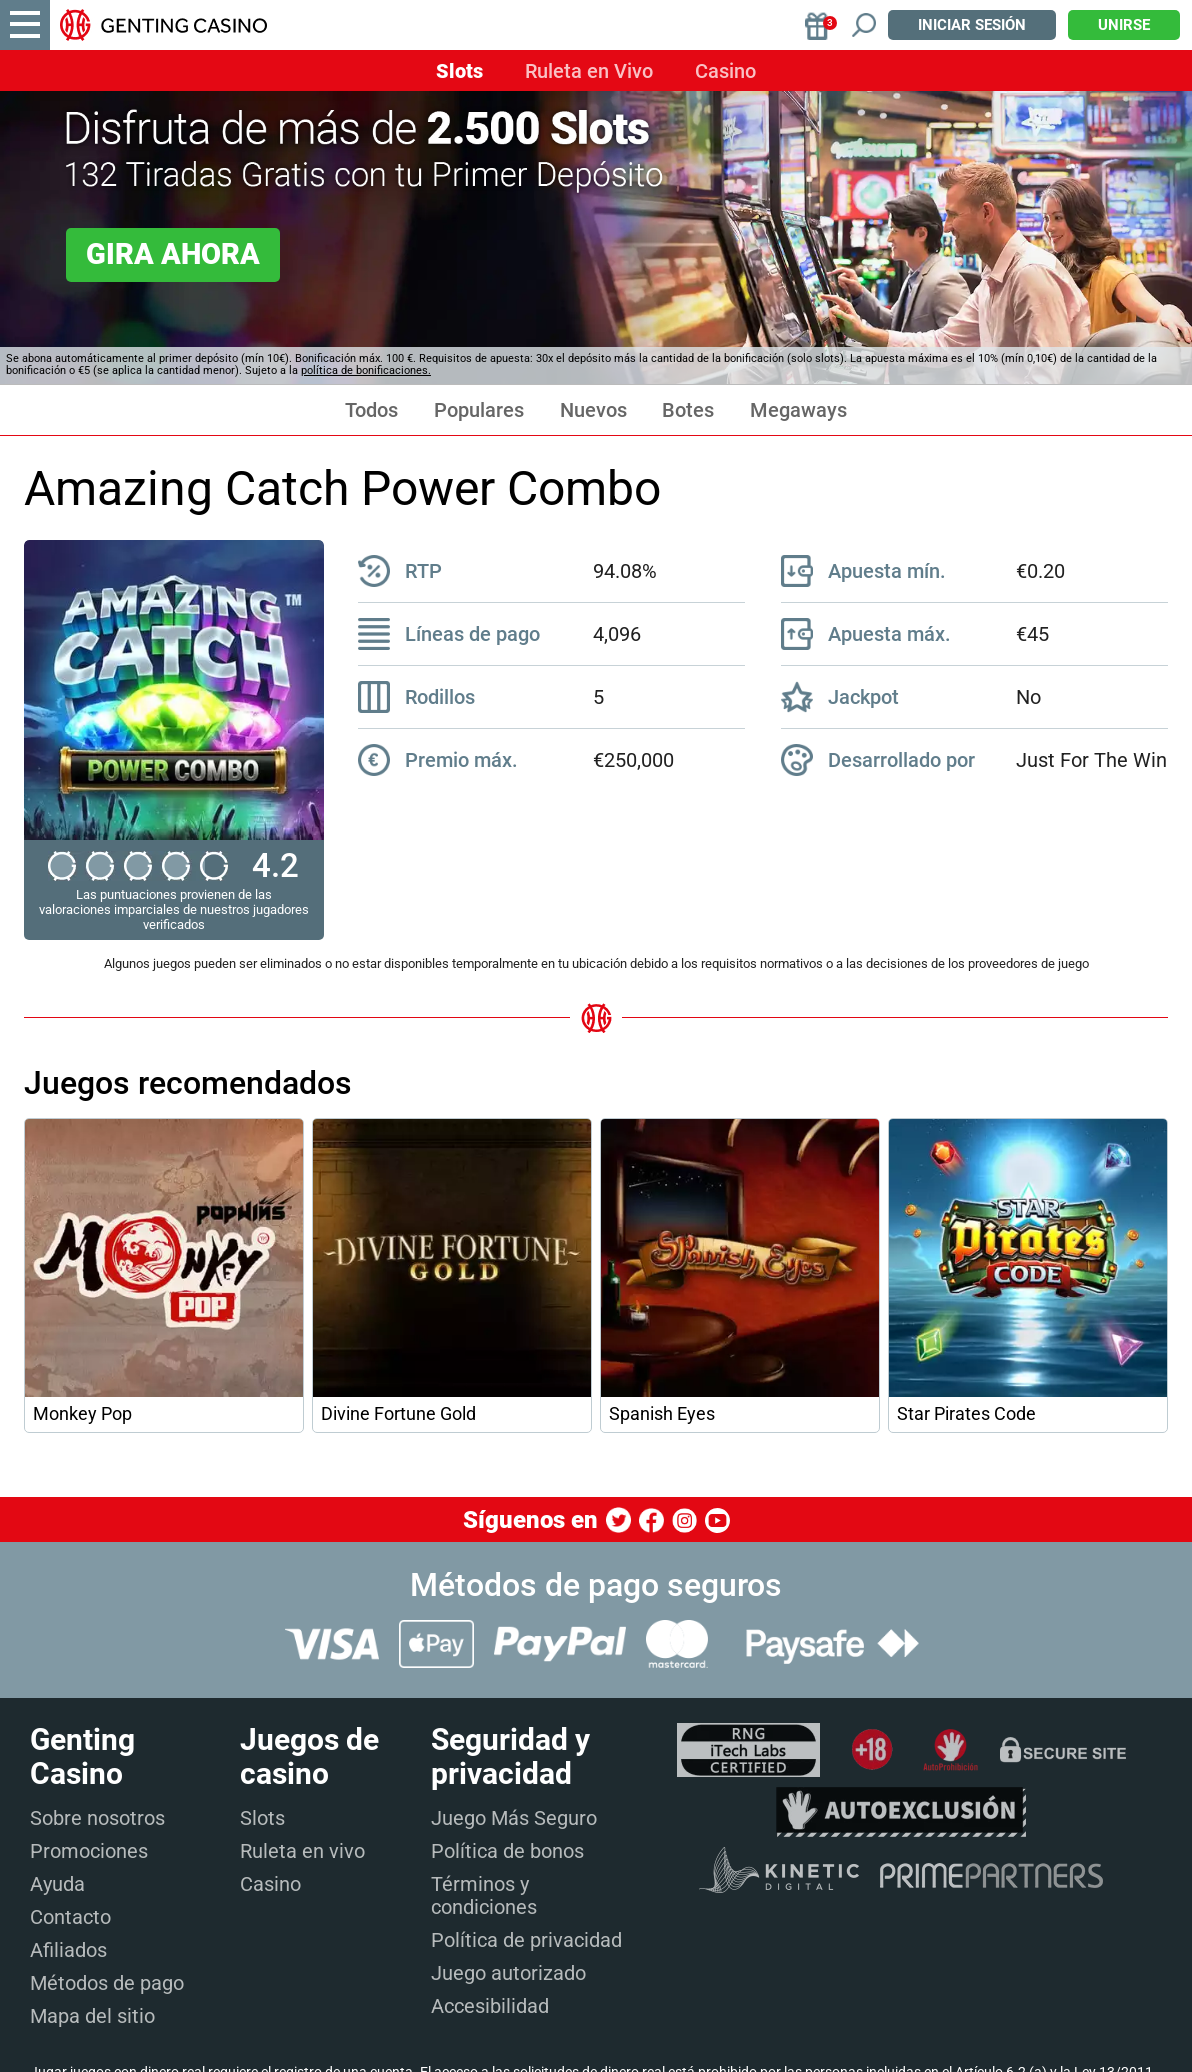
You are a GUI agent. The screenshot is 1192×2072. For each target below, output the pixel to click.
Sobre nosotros (97, 1818)
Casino (725, 71)
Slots (459, 71)
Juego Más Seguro (514, 1818)
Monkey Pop (82, 1414)
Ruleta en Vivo (589, 71)
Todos (371, 410)
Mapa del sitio (92, 2016)
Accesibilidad (490, 2006)
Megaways (798, 410)
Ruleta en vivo (302, 1851)
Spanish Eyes (662, 1414)
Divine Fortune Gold (398, 1414)
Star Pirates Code (966, 1414)
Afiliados (68, 1950)
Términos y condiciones (484, 1895)
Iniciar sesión (972, 25)
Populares (479, 410)
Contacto (70, 1917)
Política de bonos (507, 1851)
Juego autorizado (508, 1973)
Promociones (89, 1851)
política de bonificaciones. (366, 370)
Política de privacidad (526, 1940)
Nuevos (593, 410)
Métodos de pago (107, 1983)
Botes (688, 410)
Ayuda (57, 1884)
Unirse (1124, 25)
